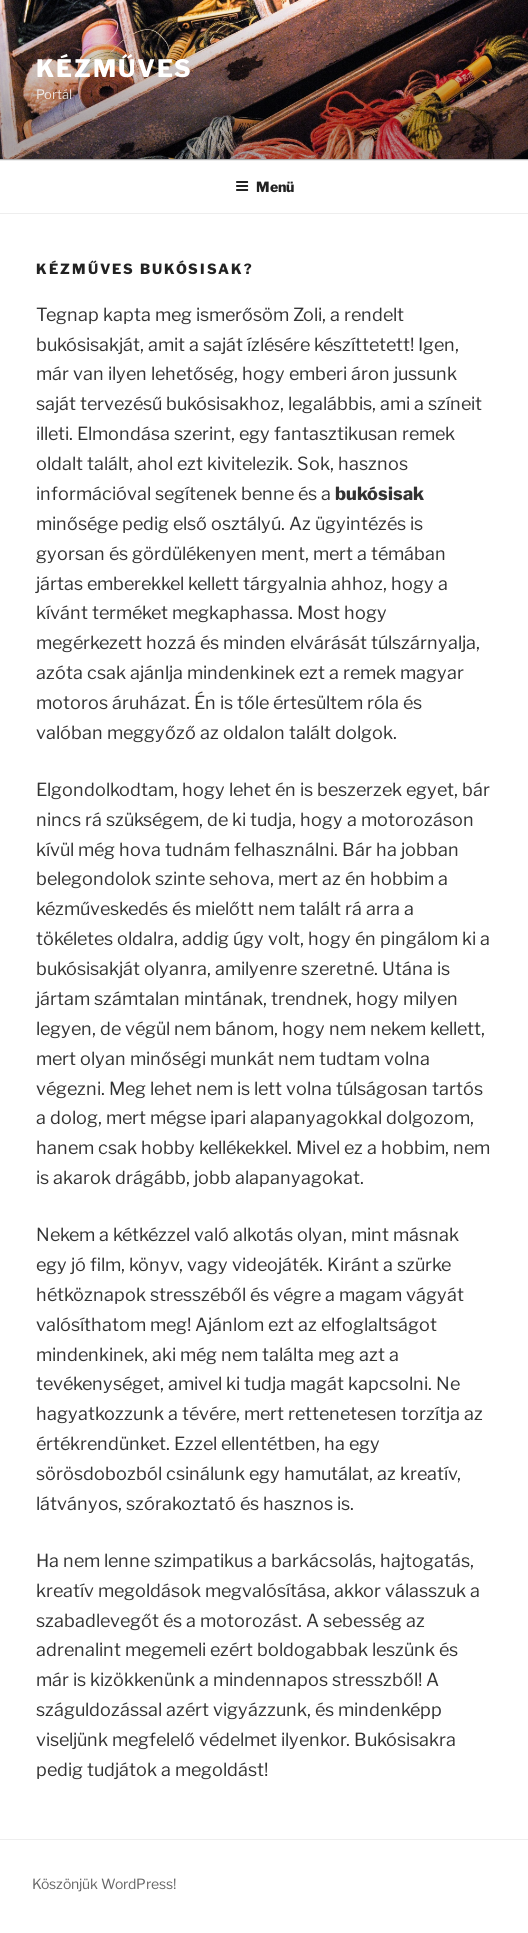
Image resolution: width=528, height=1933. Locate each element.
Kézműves (114, 68)
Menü (264, 186)
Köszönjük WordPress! (104, 1883)
